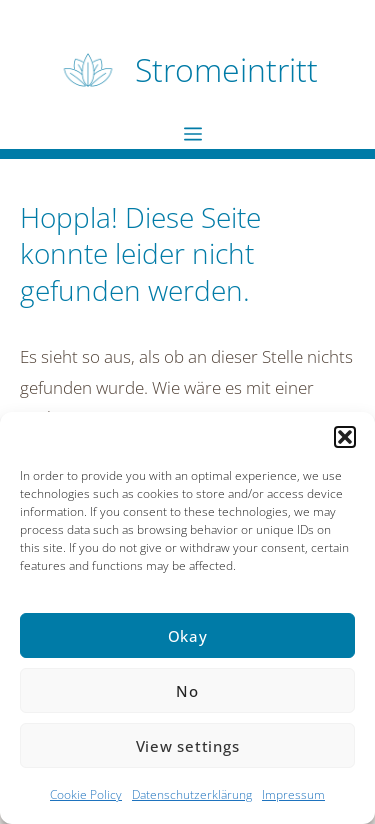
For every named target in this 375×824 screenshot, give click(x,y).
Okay (188, 636)
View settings (188, 746)
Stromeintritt (226, 69)
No (187, 691)
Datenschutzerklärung (192, 794)
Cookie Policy (86, 794)
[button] (345, 437)
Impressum (293, 794)
